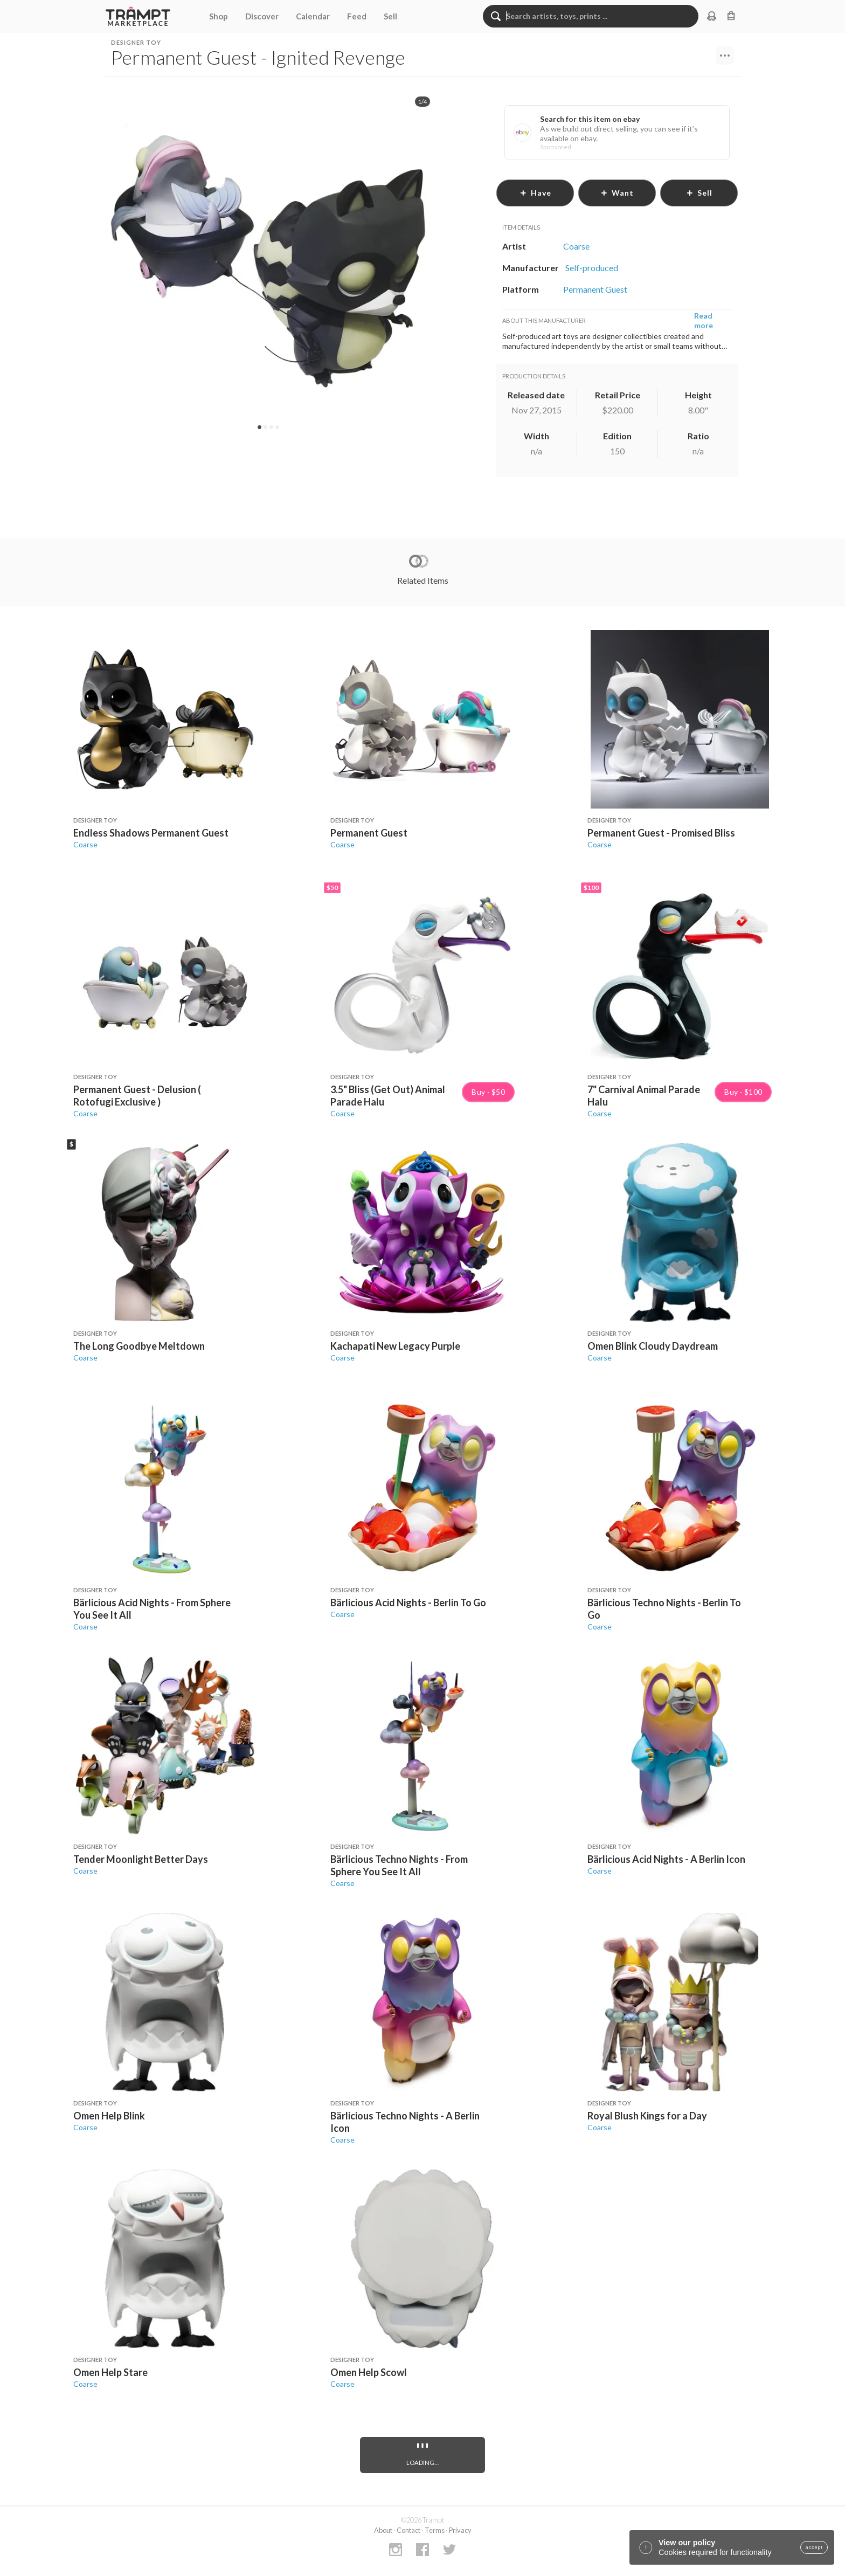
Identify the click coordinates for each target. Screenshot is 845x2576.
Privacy (460, 2530)
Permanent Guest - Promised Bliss (661, 833)
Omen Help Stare (110, 2372)
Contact (408, 2530)
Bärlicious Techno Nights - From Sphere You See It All (399, 1865)
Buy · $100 (743, 1092)
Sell (390, 16)
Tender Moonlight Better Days (140, 1859)
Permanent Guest (368, 833)
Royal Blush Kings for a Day (647, 2116)
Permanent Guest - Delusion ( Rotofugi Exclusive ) (137, 1095)
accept (814, 2547)
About (383, 2530)
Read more (703, 320)
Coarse (85, 844)
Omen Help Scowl (368, 2372)
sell (699, 192)
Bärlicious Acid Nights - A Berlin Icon (666, 1859)
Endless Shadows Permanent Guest (150, 833)
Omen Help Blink (109, 2116)
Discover (262, 16)
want (617, 192)
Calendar (313, 16)
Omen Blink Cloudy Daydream (652, 1346)
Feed (356, 16)
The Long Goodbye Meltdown (139, 1346)
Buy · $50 (488, 1092)
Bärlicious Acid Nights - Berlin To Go (408, 1602)
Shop (218, 16)
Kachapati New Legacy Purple (395, 1346)
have (535, 192)
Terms (435, 2530)
